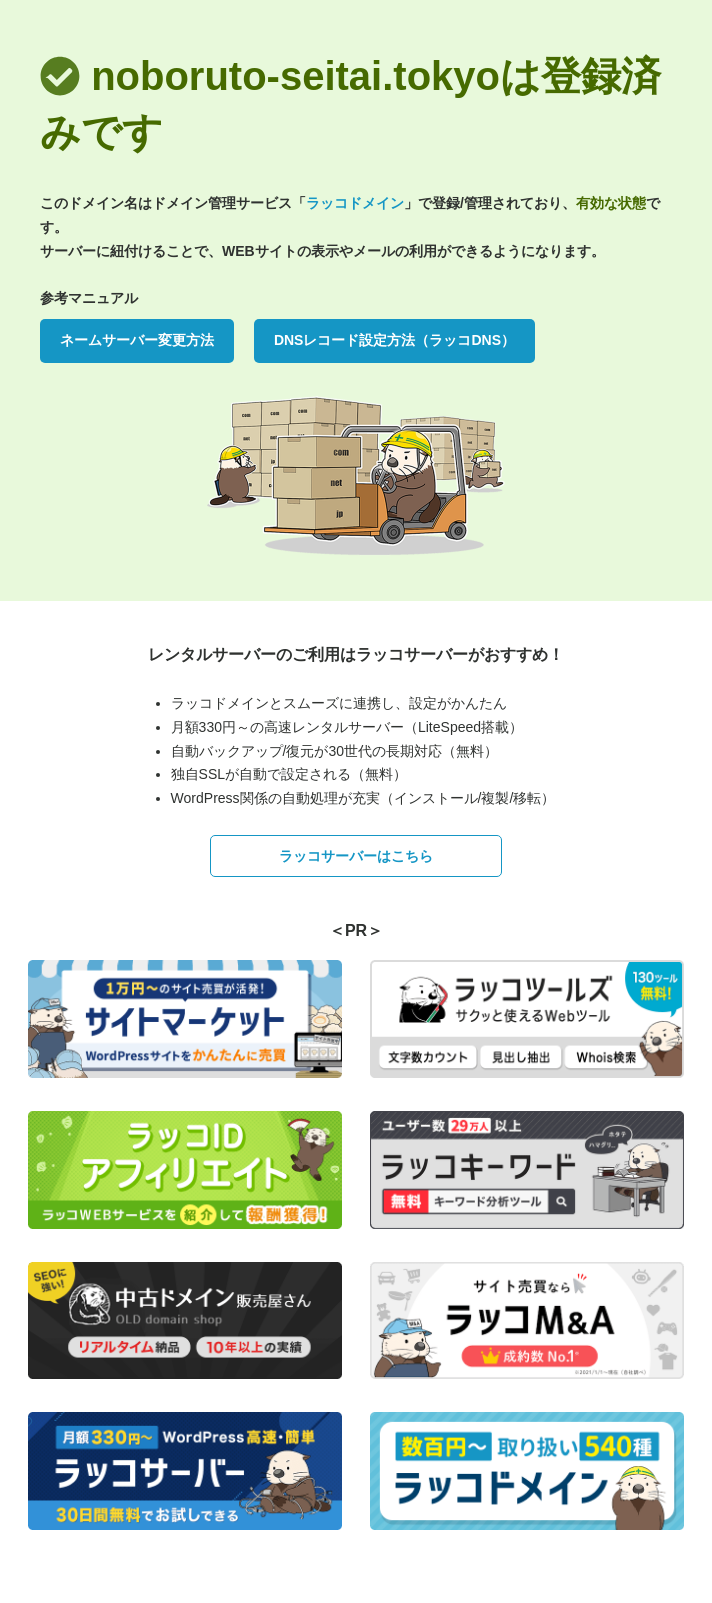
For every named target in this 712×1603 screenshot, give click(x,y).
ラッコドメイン (355, 203)
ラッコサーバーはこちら (356, 856)
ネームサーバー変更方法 (137, 340)
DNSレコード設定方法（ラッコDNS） (394, 340)
